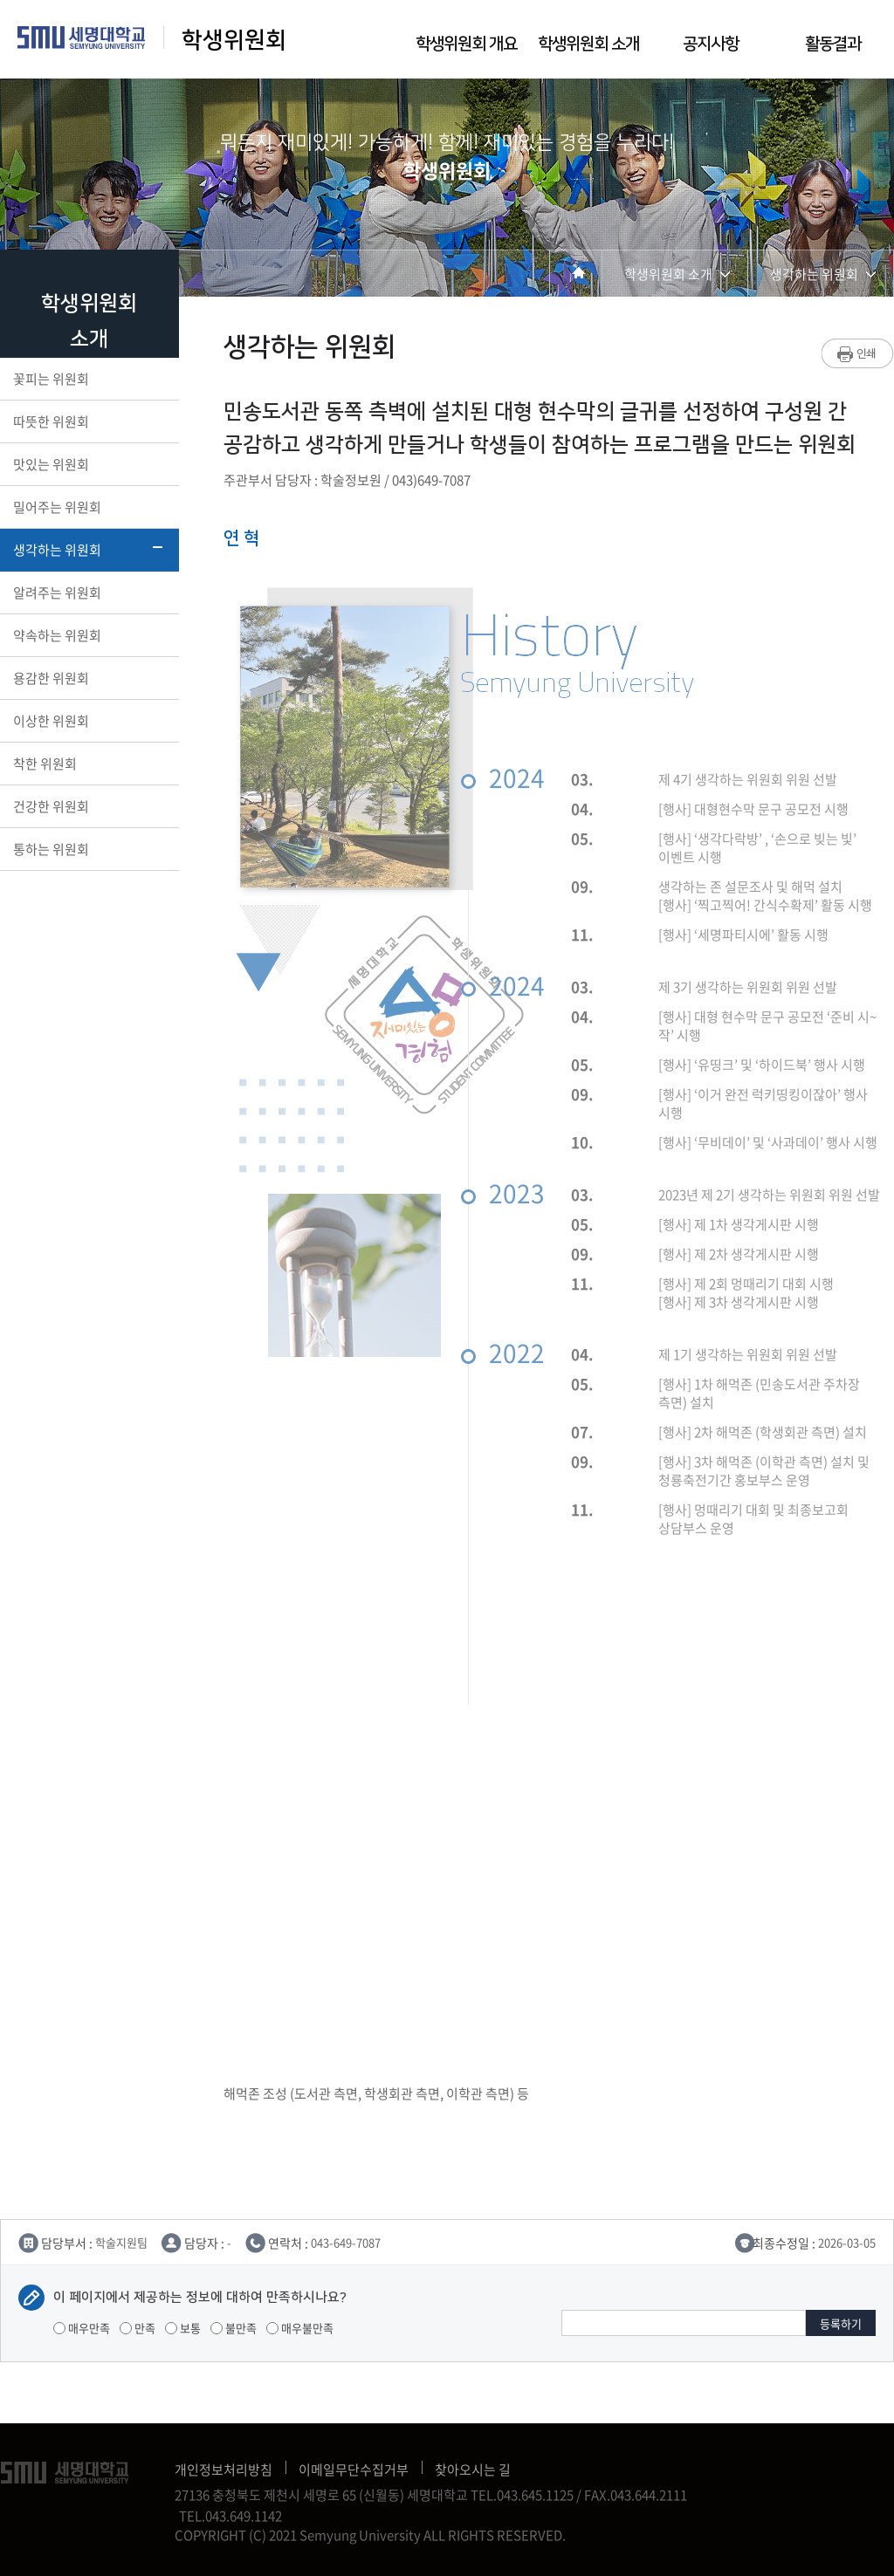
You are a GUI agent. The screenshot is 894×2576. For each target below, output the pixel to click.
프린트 (858, 353)
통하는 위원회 (87, 849)
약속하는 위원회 (87, 635)
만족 (137, 2327)
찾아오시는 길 (473, 2469)
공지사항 (711, 44)
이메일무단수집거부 (354, 2469)
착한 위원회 (87, 763)
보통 (183, 2327)
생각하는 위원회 (87, 549)
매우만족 (81, 2327)
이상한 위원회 (87, 720)
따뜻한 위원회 (87, 421)
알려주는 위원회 (87, 592)
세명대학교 (81, 37)
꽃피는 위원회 (87, 378)
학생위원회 (234, 40)
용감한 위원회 (87, 678)
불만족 (233, 2327)
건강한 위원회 (87, 806)
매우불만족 (300, 2327)
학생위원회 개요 (466, 44)
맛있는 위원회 (87, 464)
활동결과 (833, 44)
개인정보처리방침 (223, 2469)
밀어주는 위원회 (87, 507)
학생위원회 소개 (588, 44)
